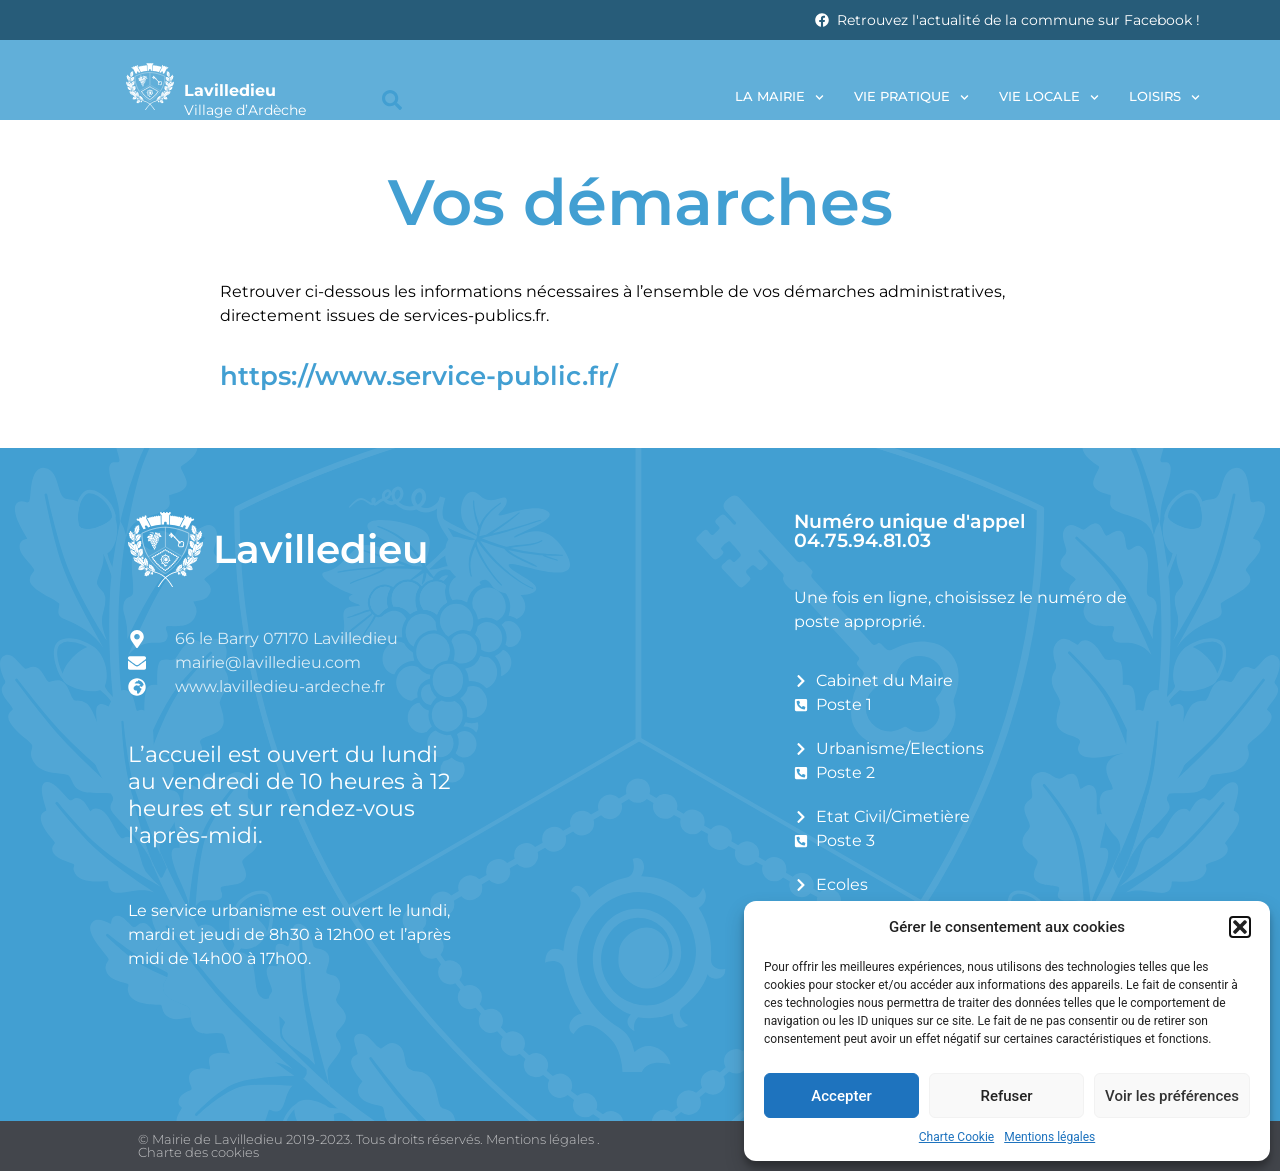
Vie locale (1049, 97)
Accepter (841, 1096)
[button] (1240, 927)
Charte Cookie (956, 1137)
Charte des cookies (198, 1152)
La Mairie (779, 97)
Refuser (1006, 1096)
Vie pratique (911, 97)
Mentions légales (1049, 1137)
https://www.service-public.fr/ (419, 375)
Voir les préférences (1172, 1096)
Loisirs (1164, 97)
